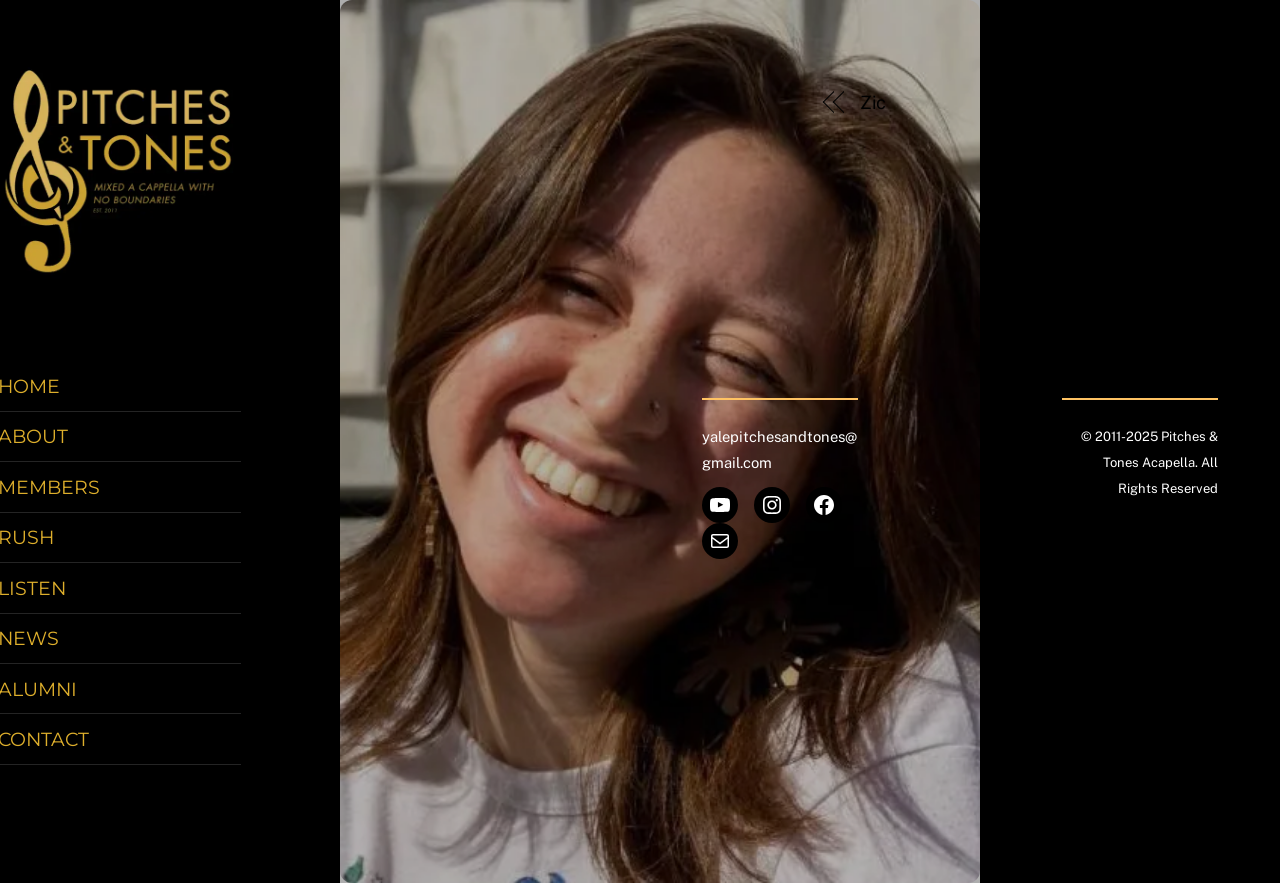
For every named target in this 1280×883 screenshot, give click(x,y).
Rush (57, 543)
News (59, 644)
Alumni (68, 694)
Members (80, 493)
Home (60, 392)
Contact (74, 745)
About (64, 442)
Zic (873, 102)
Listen (63, 593)
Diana (1129, 102)
